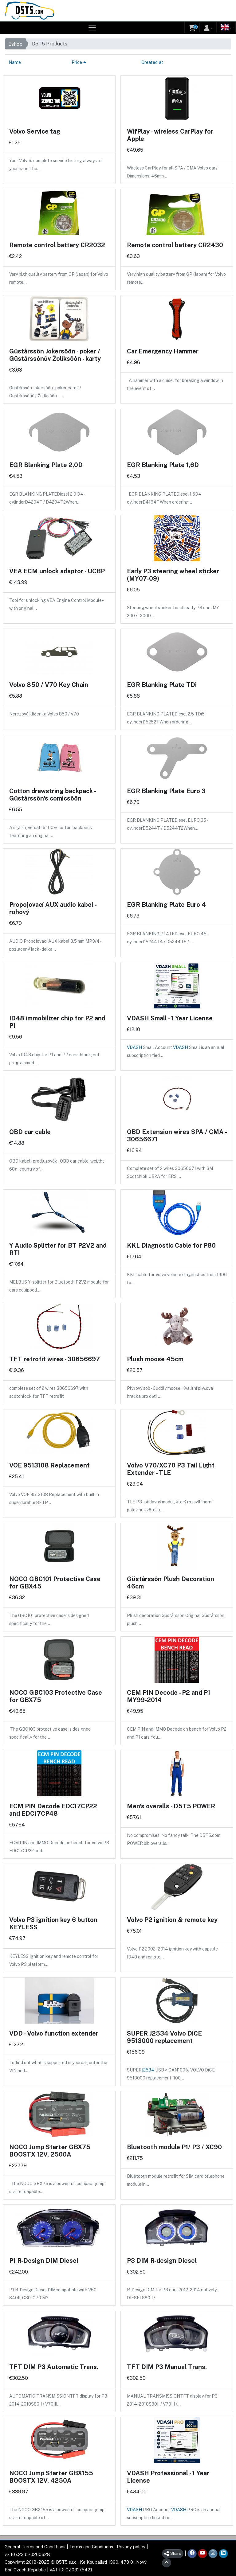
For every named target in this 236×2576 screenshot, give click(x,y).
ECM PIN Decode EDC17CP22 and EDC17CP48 (53, 1809)
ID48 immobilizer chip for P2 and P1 (57, 1022)
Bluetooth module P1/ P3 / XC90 (174, 2147)
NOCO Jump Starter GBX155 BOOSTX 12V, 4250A (51, 2476)
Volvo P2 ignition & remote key (172, 1919)
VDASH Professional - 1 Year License (168, 2476)
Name (15, 62)
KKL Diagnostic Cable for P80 (171, 1245)
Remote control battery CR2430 (175, 245)
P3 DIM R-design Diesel (162, 2260)
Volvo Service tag (34, 131)
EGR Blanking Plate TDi (162, 684)
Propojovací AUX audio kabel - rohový (52, 908)
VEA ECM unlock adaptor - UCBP (57, 571)
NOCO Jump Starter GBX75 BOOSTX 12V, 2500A (49, 2150)
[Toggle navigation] (92, 27)
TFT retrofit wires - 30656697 (54, 1359)
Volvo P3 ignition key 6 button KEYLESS (53, 1923)
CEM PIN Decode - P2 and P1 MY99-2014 (168, 1696)
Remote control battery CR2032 (57, 245)
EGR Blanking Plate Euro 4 (166, 904)
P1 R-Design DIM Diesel (43, 2260)
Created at (152, 62)
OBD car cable (30, 1132)
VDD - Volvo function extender (53, 2033)
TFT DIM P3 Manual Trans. (167, 2367)
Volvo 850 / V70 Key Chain (48, 684)
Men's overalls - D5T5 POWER (171, 1806)
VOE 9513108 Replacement (49, 1465)
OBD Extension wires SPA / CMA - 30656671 (176, 1135)
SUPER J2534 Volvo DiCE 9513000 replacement (164, 2037)
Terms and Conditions (91, 2546)
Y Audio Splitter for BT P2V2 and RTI (58, 1249)
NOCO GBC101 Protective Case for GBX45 (54, 1582)
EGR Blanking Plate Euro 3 (166, 791)
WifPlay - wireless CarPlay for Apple (170, 135)
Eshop (15, 44)
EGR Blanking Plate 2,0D (46, 465)
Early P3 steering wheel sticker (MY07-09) (173, 574)
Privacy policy (131, 2546)
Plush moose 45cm (155, 1359)
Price (79, 62)
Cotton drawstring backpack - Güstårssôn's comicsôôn (52, 794)
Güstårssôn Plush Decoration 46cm (170, 1582)
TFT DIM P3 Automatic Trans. (53, 2367)
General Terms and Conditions (35, 2546)
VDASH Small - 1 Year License (170, 1018)
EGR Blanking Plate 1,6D (163, 465)
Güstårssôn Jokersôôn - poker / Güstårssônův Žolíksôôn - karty (55, 355)
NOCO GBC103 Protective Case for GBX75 (55, 1696)
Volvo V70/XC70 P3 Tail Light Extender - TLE (170, 1469)
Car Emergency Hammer (163, 351)
